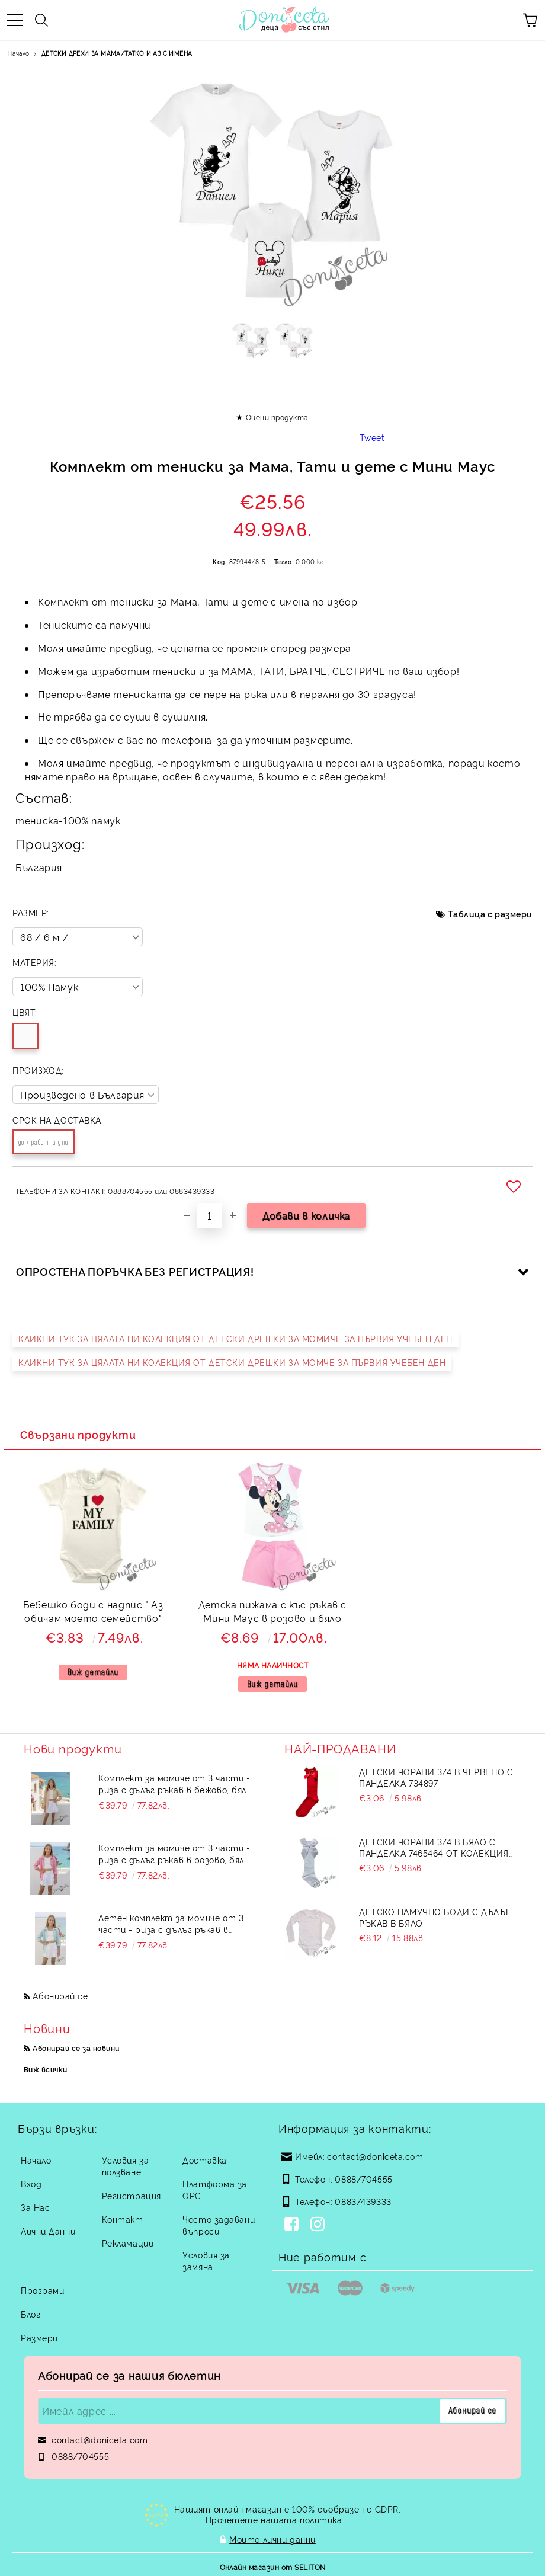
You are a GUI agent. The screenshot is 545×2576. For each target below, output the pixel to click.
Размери (39, 2337)
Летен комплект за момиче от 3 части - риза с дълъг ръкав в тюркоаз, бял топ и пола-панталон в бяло (176, 1923)
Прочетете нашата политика (274, 2519)
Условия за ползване (125, 2165)
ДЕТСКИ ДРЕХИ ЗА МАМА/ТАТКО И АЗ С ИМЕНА (117, 53)
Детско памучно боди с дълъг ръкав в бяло (434, 1917)
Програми (42, 2290)
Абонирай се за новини (76, 2048)
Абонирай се (60, 1995)
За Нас (35, 2207)
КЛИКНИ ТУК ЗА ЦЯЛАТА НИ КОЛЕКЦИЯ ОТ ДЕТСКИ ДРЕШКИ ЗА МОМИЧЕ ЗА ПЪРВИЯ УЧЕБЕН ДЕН (235, 1338)
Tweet (372, 437)
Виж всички (46, 2069)
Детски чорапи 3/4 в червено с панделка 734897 (436, 1777)
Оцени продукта (277, 417)
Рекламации (128, 2242)
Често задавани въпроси (218, 2224)
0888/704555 (363, 2178)
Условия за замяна (206, 2260)
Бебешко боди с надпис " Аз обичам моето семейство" (93, 1611)
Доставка (204, 2159)
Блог (30, 2313)
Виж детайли (93, 1672)
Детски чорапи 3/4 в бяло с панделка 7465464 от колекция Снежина (434, 1847)
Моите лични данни (272, 2538)
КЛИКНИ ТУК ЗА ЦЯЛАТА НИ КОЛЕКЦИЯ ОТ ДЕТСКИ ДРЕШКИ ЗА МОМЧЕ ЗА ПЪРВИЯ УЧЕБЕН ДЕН (231, 1362)
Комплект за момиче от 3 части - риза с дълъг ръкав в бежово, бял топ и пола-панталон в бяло (174, 1784)
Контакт (122, 2219)
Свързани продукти (78, 1434)
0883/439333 (363, 2201)
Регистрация (131, 2195)
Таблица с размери (490, 913)
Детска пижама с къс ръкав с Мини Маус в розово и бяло (272, 1611)
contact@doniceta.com (375, 2156)
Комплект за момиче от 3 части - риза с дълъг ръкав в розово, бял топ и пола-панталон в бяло (174, 1853)
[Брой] (209, 1215)
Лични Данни (48, 2230)
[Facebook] (293, 2225)
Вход (31, 2183)
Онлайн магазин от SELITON (273, 2565)
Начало (18, 53)
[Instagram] (319, 2225)
